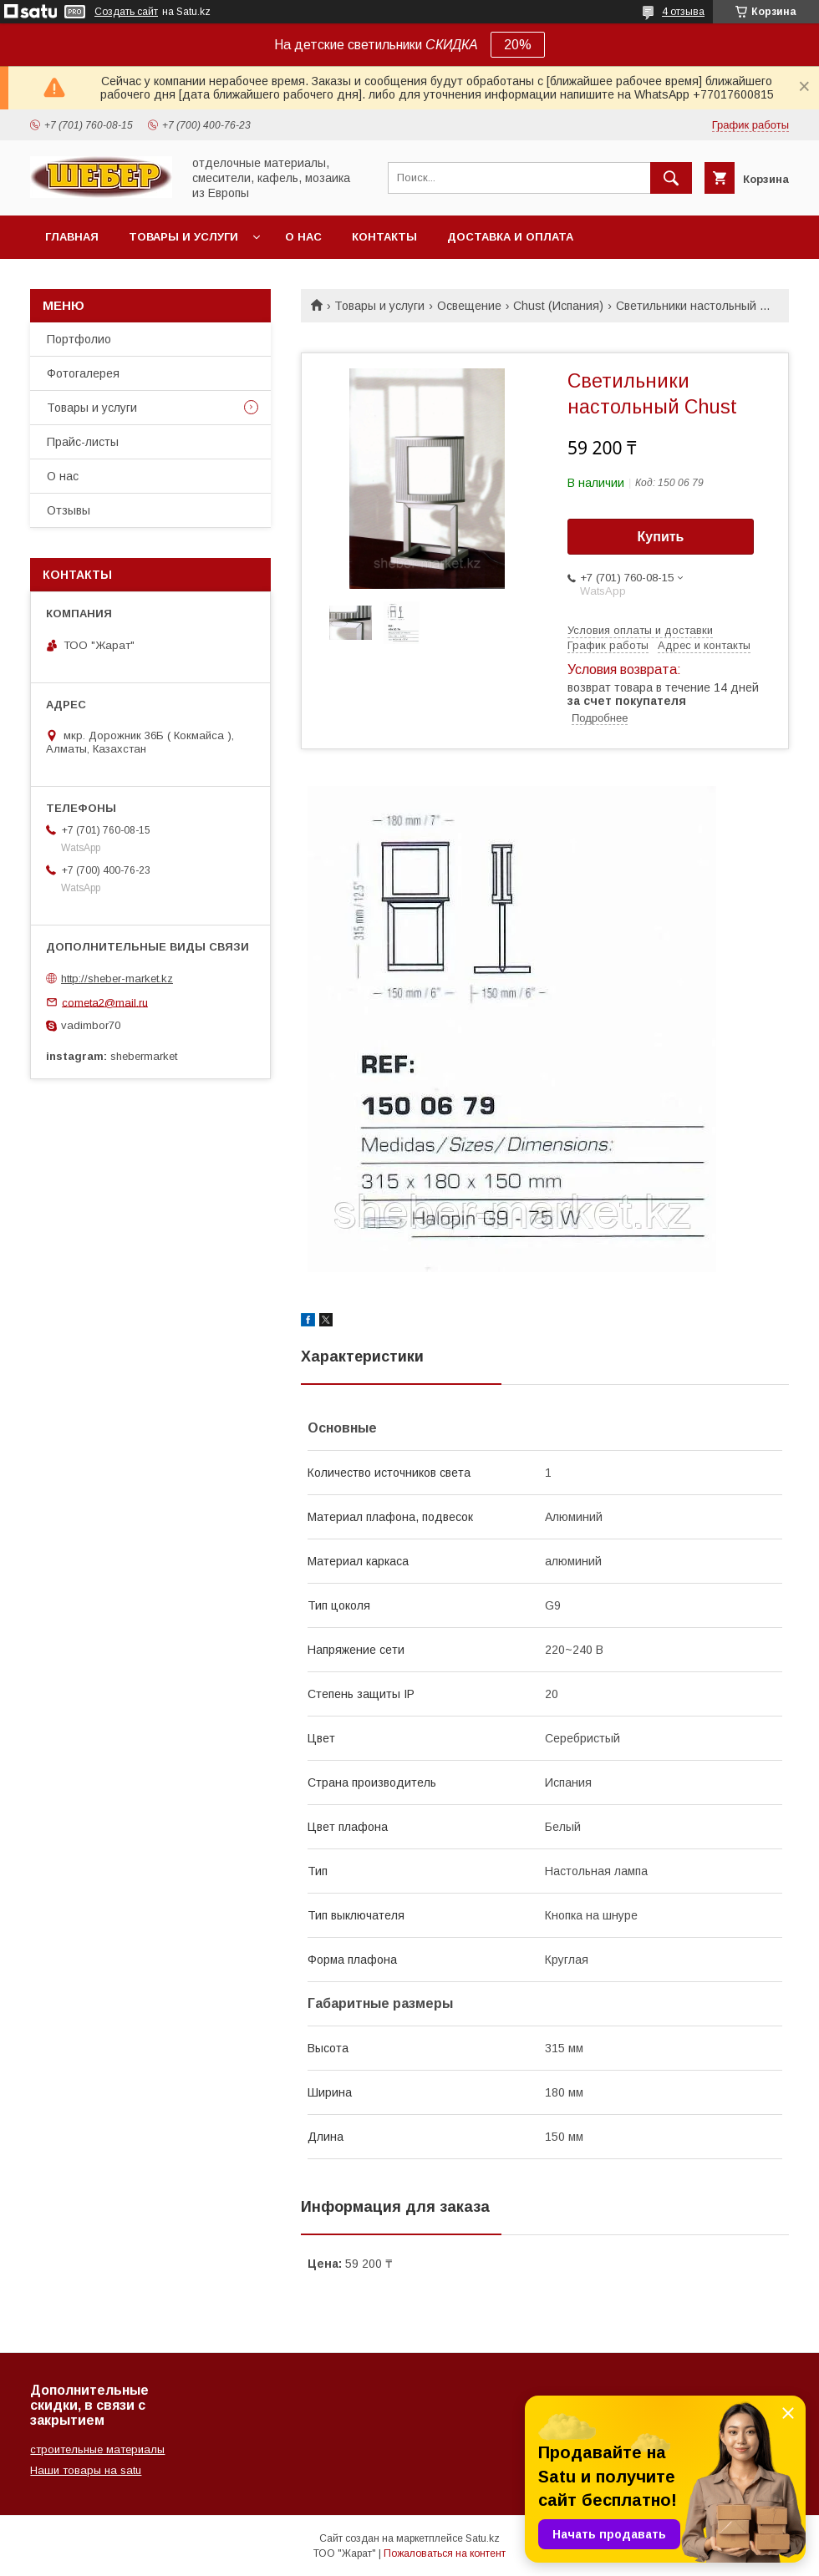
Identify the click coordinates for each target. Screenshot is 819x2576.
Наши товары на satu (85, 2470)
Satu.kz (482, 2538)
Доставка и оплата (510, 237)
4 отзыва (683, 12)
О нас (303, 237)
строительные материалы (97, 2449)
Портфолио (79, 339)
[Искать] (671, 178)
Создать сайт (126, 12)
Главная (72, 237)
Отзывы (68, 510)
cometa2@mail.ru (105, 1002)
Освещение (469, 305)
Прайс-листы (83, 442)
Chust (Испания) (558, 305)
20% (518, 45)
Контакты (384, 237)
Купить (661, 537)
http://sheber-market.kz (117, 978)
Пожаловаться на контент (445, 2553)
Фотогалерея (83, 373)
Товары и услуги (183, 237)
